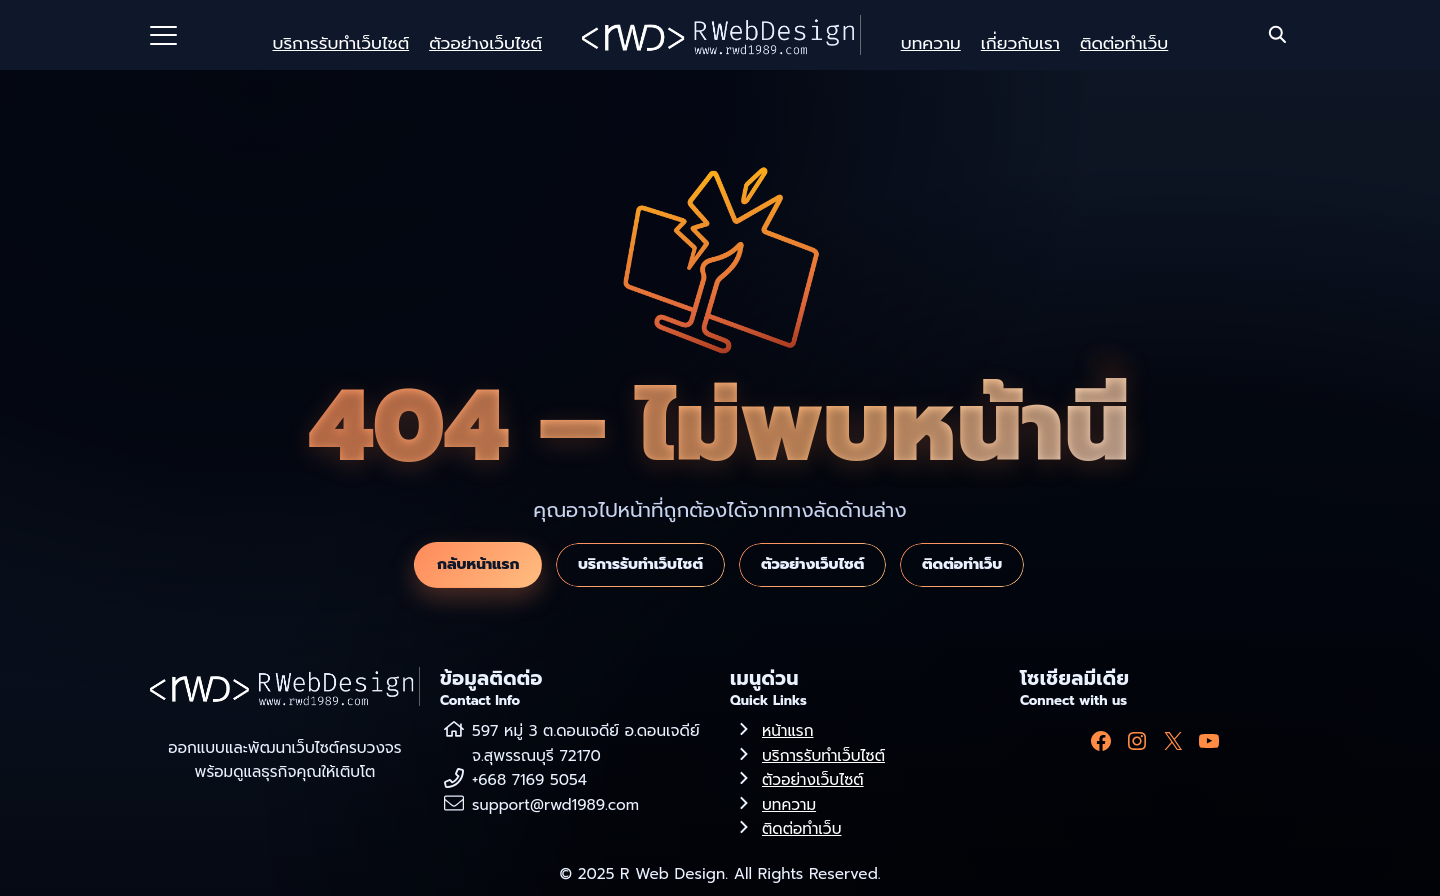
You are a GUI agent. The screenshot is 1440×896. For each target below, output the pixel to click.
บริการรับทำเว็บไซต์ (340, 43)
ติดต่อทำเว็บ (1124, 43)
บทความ (931, 43)
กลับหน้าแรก (478, 564)
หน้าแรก (787, 730)
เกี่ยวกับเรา (1020, 43)
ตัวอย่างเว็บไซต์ (485, 43)
